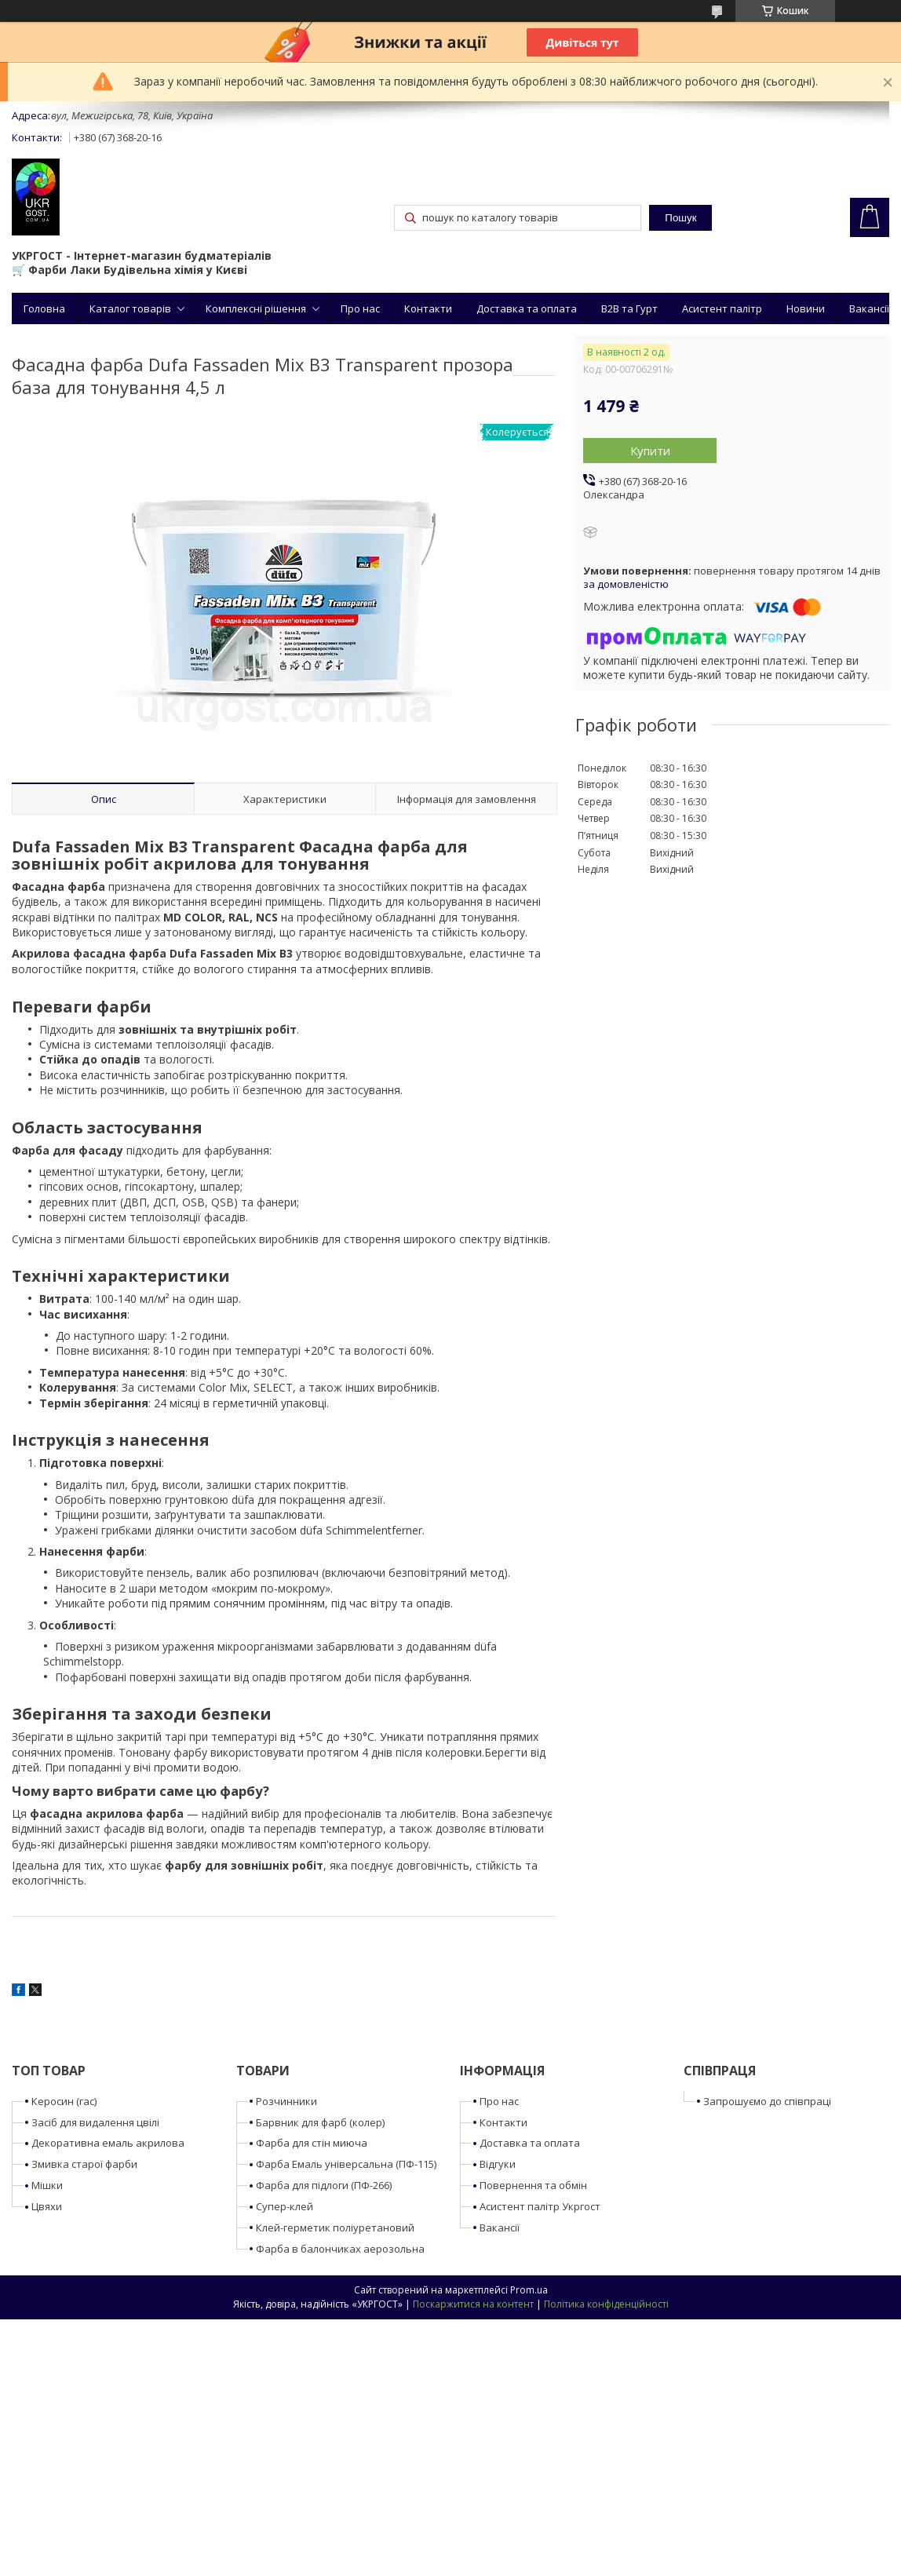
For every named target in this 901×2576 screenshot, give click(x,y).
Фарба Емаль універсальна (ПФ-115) (346, 2164)
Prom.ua (529, 2290)
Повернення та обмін (533, 2185)
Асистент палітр (722, 308)
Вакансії (869, 308)
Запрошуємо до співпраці (767, 2101)
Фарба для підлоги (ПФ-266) (324, 2185)
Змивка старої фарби (84, 2164)
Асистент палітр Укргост (540, 2206)
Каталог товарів (130, 308)
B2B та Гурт (629, 308)
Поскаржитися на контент (473, 2304)
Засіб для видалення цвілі (95, 2122)
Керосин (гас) (64, 2101)
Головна (44, 308)
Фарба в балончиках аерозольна (340, 2249)
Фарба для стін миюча (311, 2143)
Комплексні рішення (256, 308)
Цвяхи (46, 2206)
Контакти (428, 308)
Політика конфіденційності (606, 2304)
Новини (805, 308)
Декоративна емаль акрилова (107, 2143)
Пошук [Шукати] (680, 218)
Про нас (360, 308)
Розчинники (286, 2101)
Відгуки (498, 2164)
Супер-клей (284, 2206)
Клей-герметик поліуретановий (335, 2227)
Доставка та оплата (526, 308)
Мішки (47, 2185)
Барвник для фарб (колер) (320, 2122)
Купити (650, 450)
